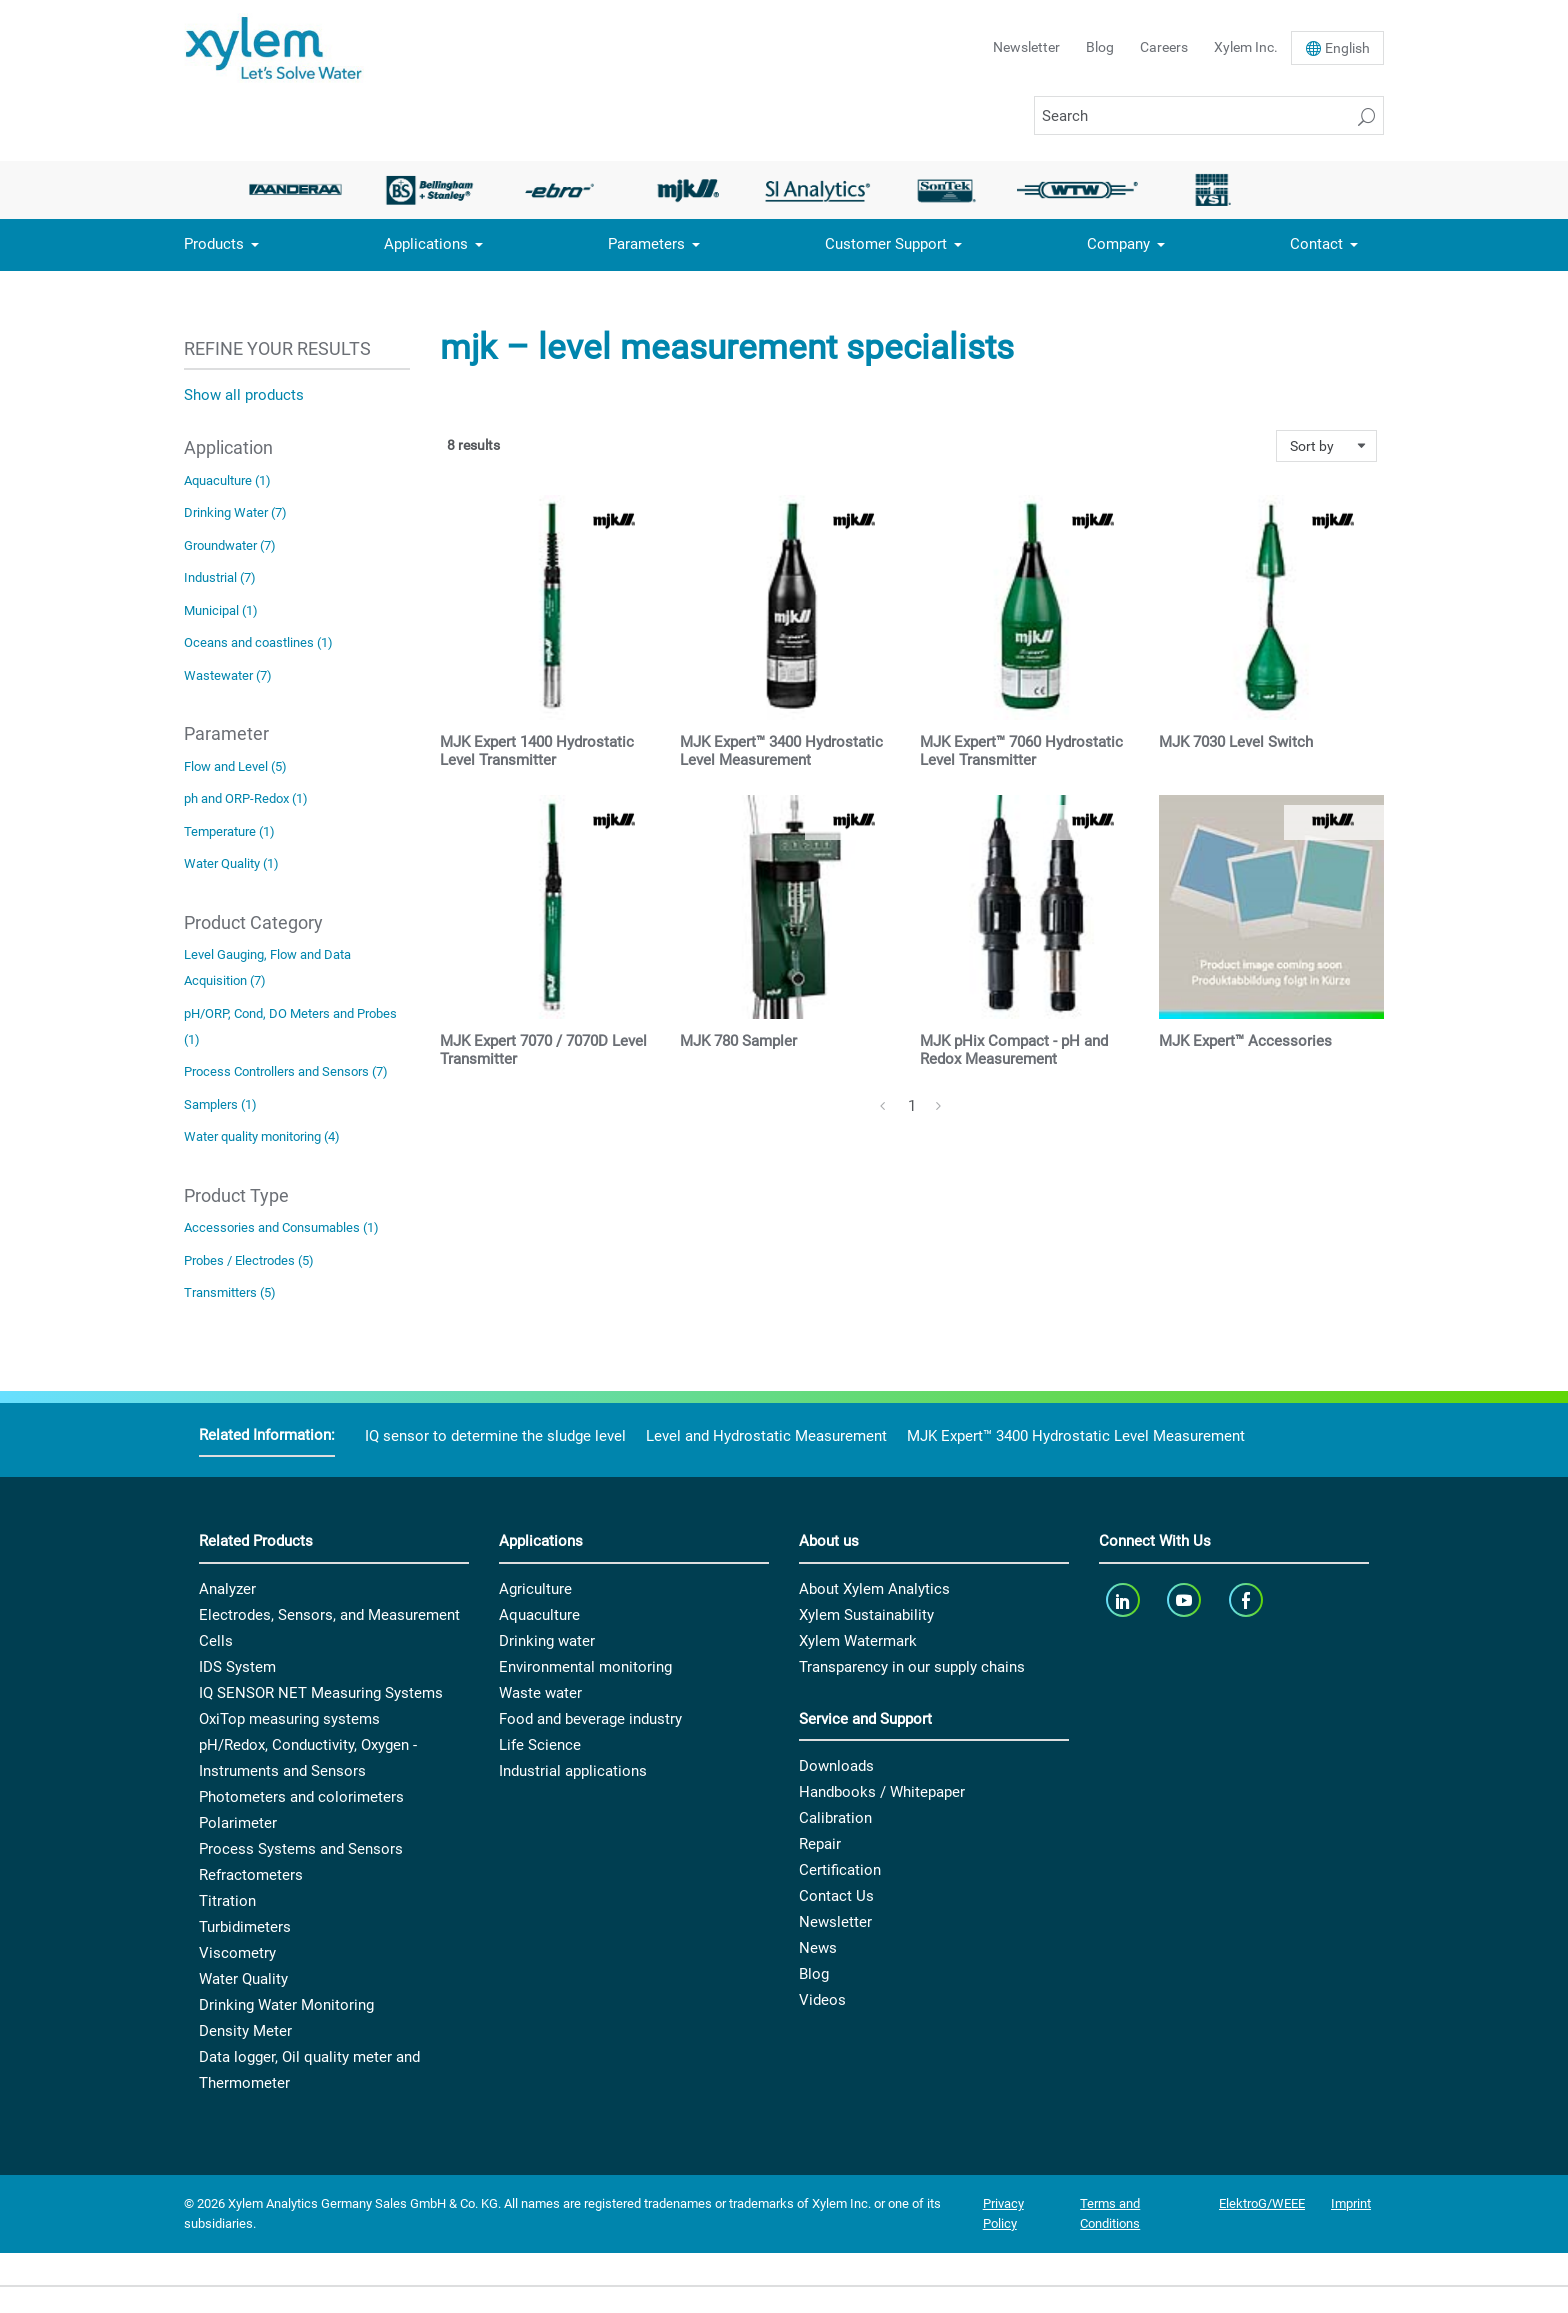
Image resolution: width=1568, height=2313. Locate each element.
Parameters (646, 244)
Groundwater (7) (230, 545)
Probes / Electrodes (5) (249, 1260)
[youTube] (1186, 1600)
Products (214, 244)
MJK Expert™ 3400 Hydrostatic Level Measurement (1076, 1436)
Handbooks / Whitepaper (882, 1792)
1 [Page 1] (912, 1106)
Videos (822, 2000)
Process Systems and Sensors (301, 1849)
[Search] (1209, 115)
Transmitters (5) (230, 1292)
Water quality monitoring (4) (262, 1136)
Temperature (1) (229, 831)
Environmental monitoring (585, 1667)
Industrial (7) (220, 577)
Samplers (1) (220, 1104)
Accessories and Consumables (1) (281, 1227)
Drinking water (547, 1641)
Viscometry (237, 1953)
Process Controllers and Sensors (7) (286, 1071)
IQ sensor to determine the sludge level (495, 1436)
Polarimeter (238, 1823)
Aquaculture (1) (227, 480)
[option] (301, 190)
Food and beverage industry (590, 1719)
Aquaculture (539, 1615)
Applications (426, 244)
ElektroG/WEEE (1262, 2203)
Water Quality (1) (231, 863)
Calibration (835, 1818)
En (1347, 48)
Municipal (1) (221, 610)
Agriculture (535, 1589)
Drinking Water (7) (235, 512)
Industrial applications (573, 1771)
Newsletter (1026, 47)
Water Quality (243, 1979)
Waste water (540, 1693)
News (818, 1948)
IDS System (237, 1667)
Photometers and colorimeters (301, 1797)
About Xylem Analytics (874, 1589)
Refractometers (251, 1875)
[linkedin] (1124, 1600)
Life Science (540, 1745)
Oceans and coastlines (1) (258, 642)
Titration (227, 1901)
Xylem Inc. (1246, 47)
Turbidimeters (245, 1927)
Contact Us (836, 1896)
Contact (1316, 244)
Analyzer (227, 1589)
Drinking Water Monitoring (286, 2005)
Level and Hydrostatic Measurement (766, 1436)
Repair (820, 1844)
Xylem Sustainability (866, 1615)
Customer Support (886, 244)
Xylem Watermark (858, 1641)
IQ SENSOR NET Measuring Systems (321, 1693)
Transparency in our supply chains (912, 1667)
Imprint (1351, 2203)
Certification (840, 1870)
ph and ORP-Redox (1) (246, 798)
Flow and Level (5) (235, 766)
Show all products (244, 395)
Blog (1100, 47)
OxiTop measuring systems (289, 1719)
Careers (1164, 47)
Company (1118, 244)
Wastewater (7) (228, 675)
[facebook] (1247, 1600)
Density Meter (245, 2031)
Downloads (836, 1766)
